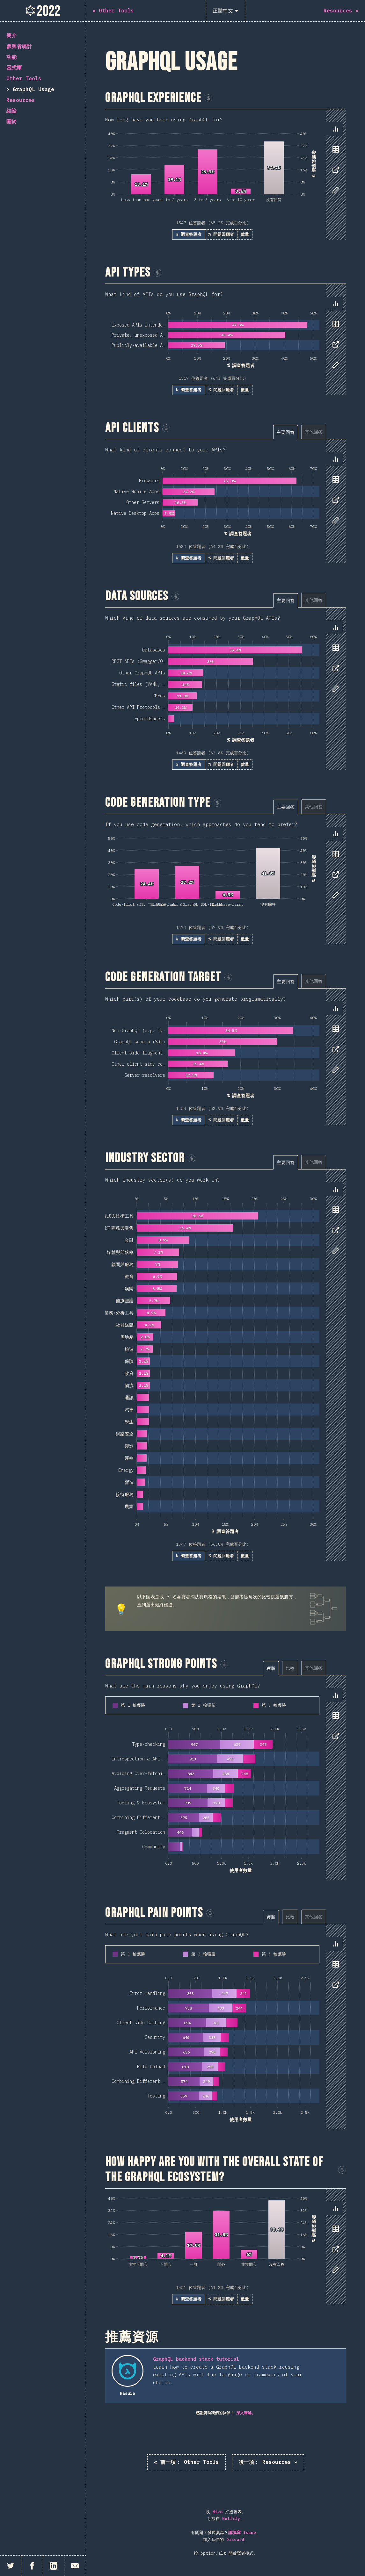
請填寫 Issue (242, 2532)
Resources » (268, 2462)
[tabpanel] (225, 174)
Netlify (231, 2518)
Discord (235, 2539)
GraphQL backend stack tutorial (196, 2359)
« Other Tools (186, 2462)
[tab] (335, 129)
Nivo (217, 2512)
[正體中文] (225, 10)
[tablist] (334, 163)
